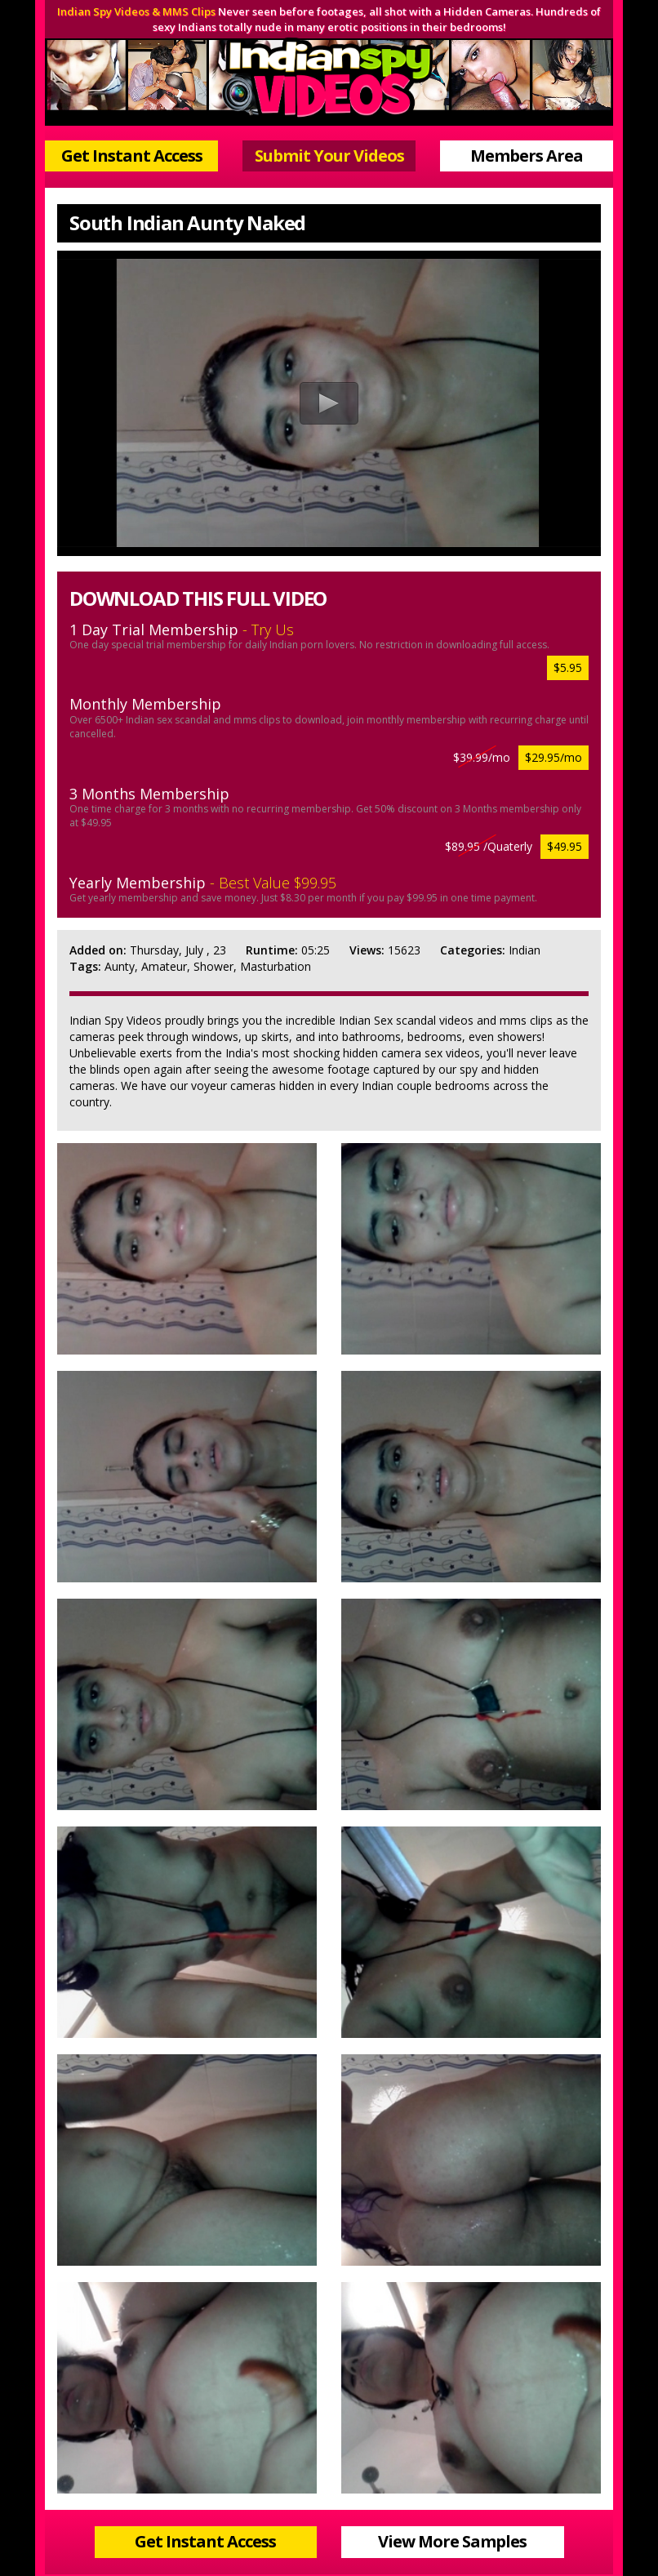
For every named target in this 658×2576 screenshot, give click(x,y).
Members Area (526, 156)
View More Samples (452, 2541)
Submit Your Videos (329, 156)
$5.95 (568, 667)
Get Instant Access (131, 156)
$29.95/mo (553, 757)
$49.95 (564, 846)
